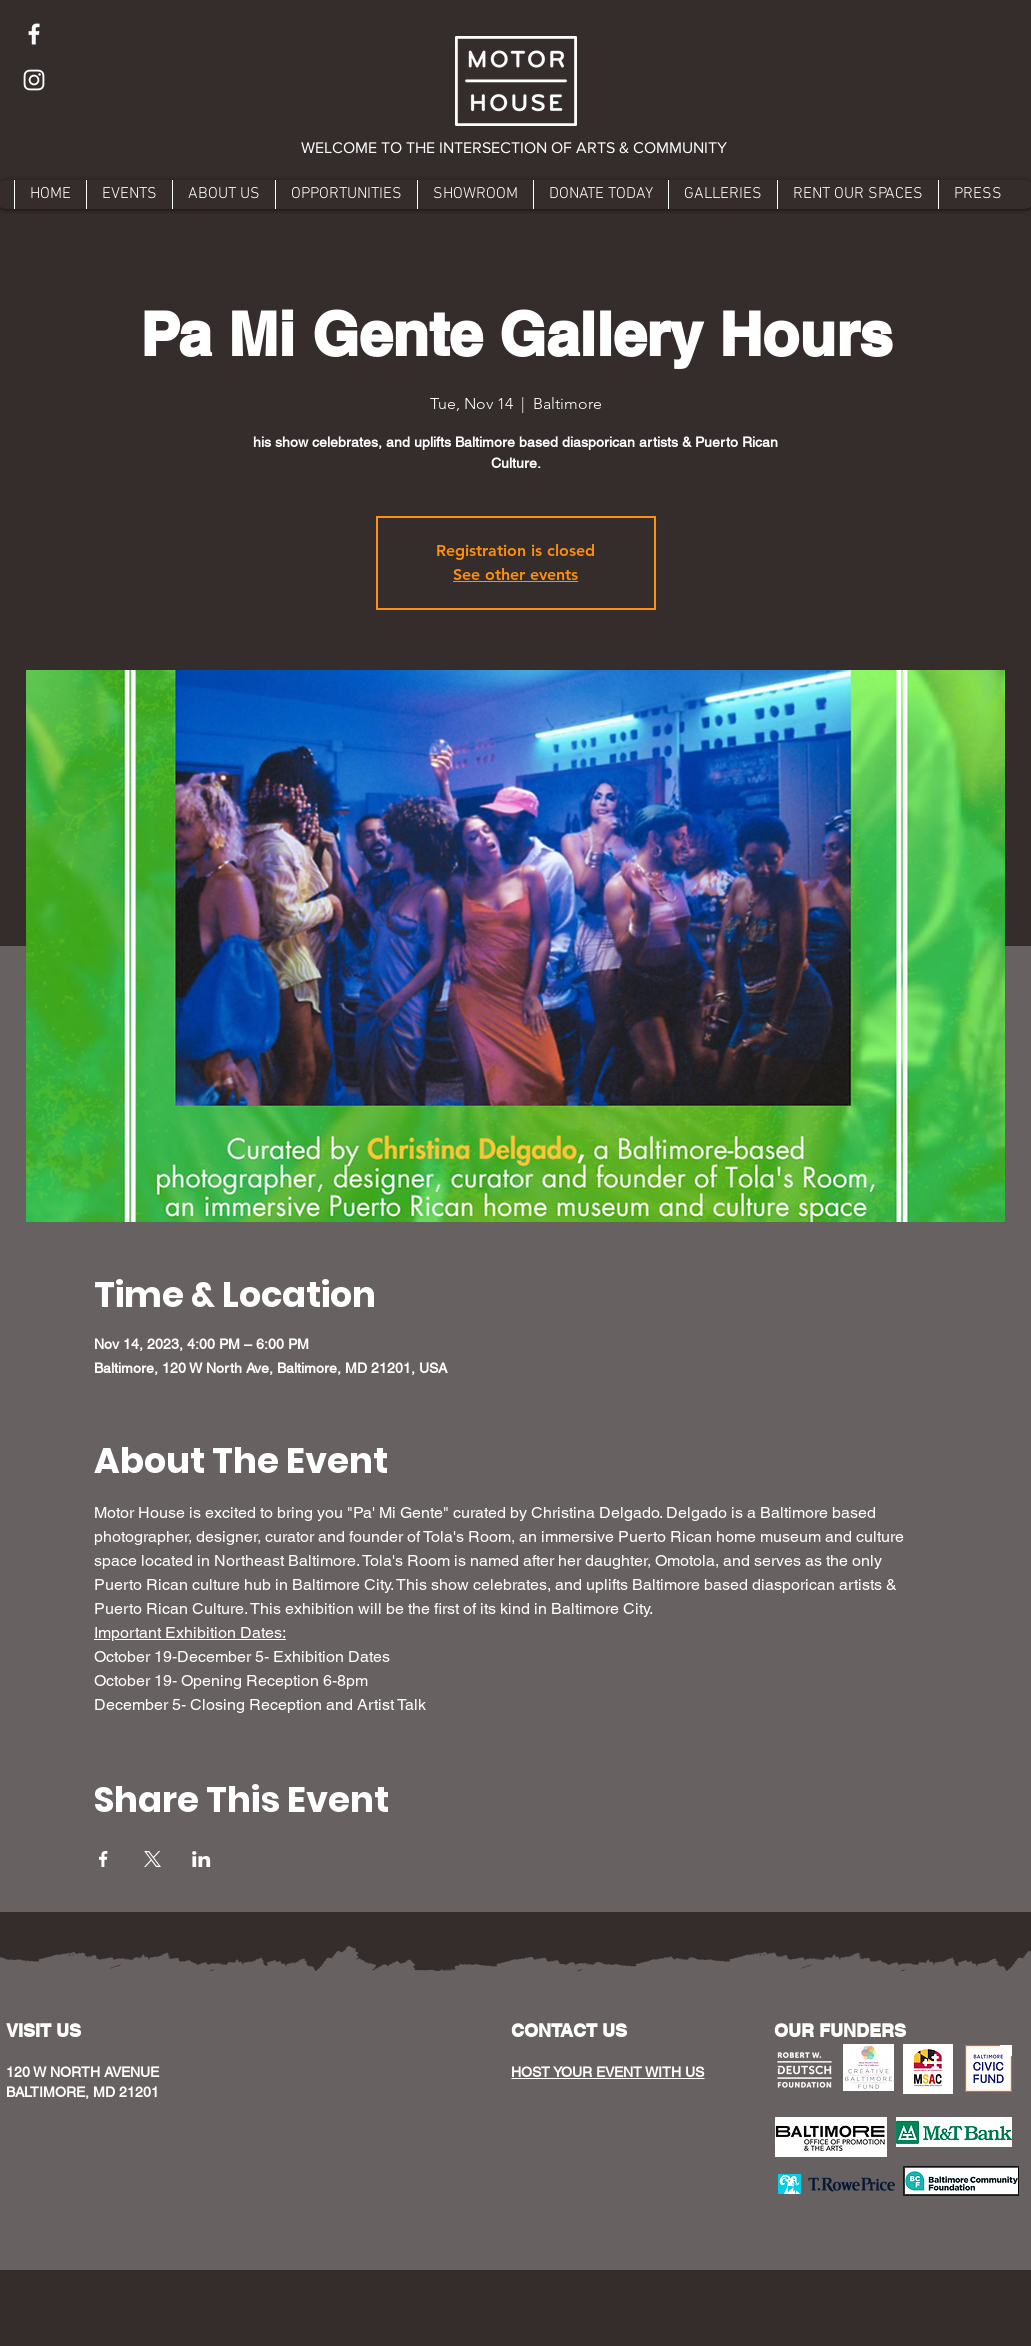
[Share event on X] (152, 1859)
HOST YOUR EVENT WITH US (607, 2072)
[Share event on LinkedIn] (201, 1859)
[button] (515, 148)
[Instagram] (34, 80)
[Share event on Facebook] (103, 1859)
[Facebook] (34, 34)
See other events (515, 574)
